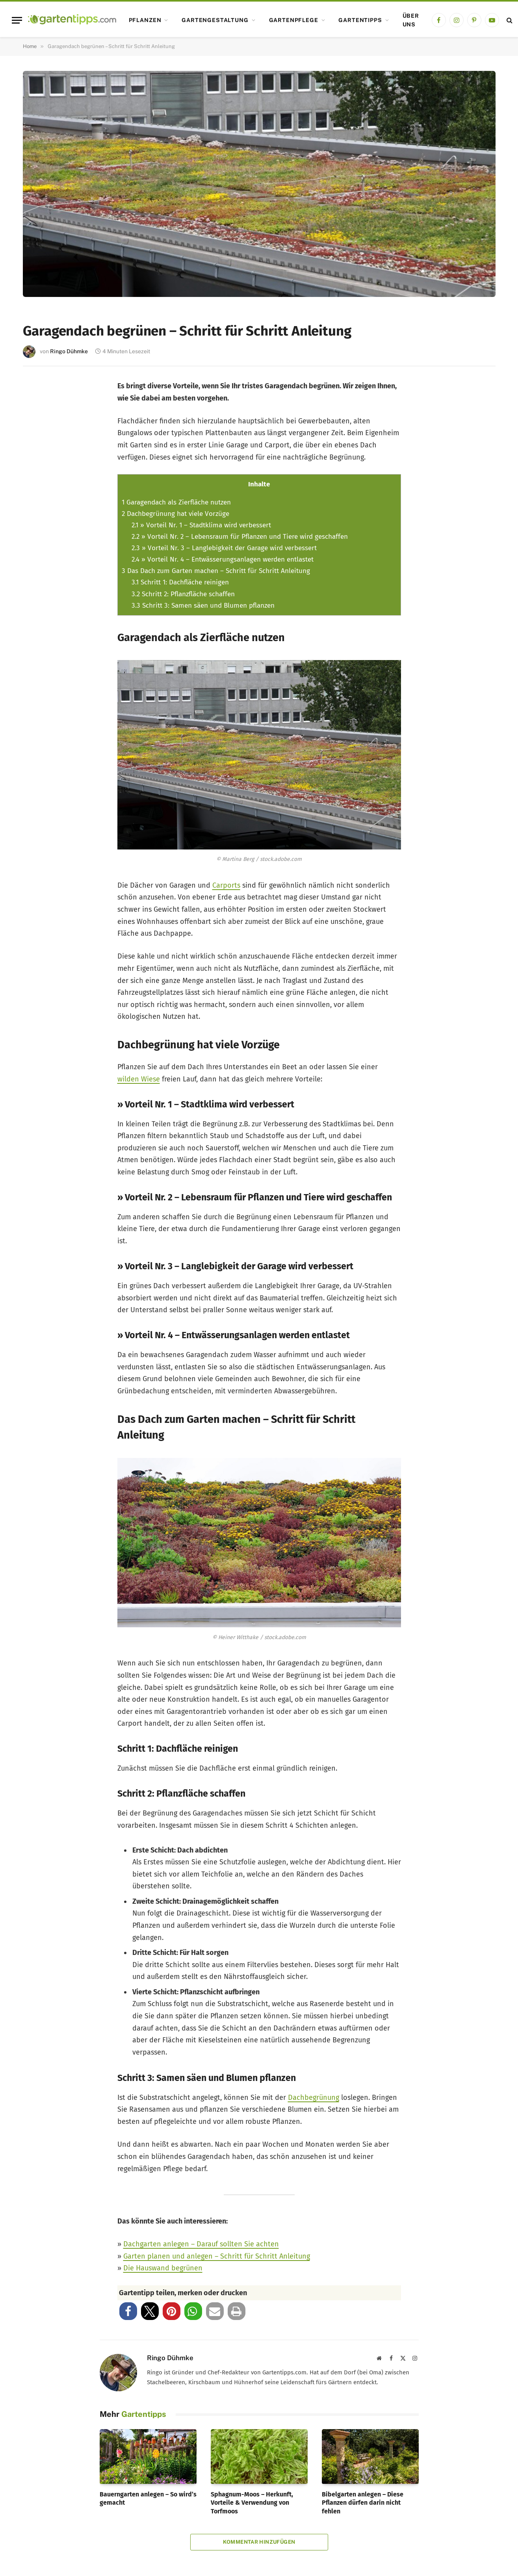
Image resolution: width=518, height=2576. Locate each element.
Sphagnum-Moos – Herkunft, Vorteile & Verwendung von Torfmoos (252, 2503)
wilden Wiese (138, 1079)
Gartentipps (360, 20)
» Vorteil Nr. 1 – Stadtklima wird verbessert (201, 525)
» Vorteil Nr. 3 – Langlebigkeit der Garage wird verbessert (224, 548)
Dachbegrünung (313, 2097)
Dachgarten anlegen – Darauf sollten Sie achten (201, 2244)
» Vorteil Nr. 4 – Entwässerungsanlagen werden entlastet (223, 559)
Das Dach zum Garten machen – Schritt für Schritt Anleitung (216, 571)
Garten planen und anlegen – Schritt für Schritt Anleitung (216, 2256)
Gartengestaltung (215, 20)
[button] (128, 2311)
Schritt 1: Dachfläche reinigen (180, 582)
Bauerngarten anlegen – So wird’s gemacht (148, 2499)
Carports (226, 885)
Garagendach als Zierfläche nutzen (176, 502)
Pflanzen (145, 20)
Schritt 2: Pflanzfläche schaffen (183, 594)
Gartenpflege (293, 20)
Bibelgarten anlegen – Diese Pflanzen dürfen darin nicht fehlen (362, 2503)
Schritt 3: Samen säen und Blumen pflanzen (203, 605)
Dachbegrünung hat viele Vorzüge (175, 514)
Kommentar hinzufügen (259, 2542)
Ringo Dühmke (69, 351)
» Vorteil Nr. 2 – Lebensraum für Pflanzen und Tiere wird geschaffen (240, 536)
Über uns (411, 20)
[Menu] (17, 20)
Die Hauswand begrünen (162, 2268)
